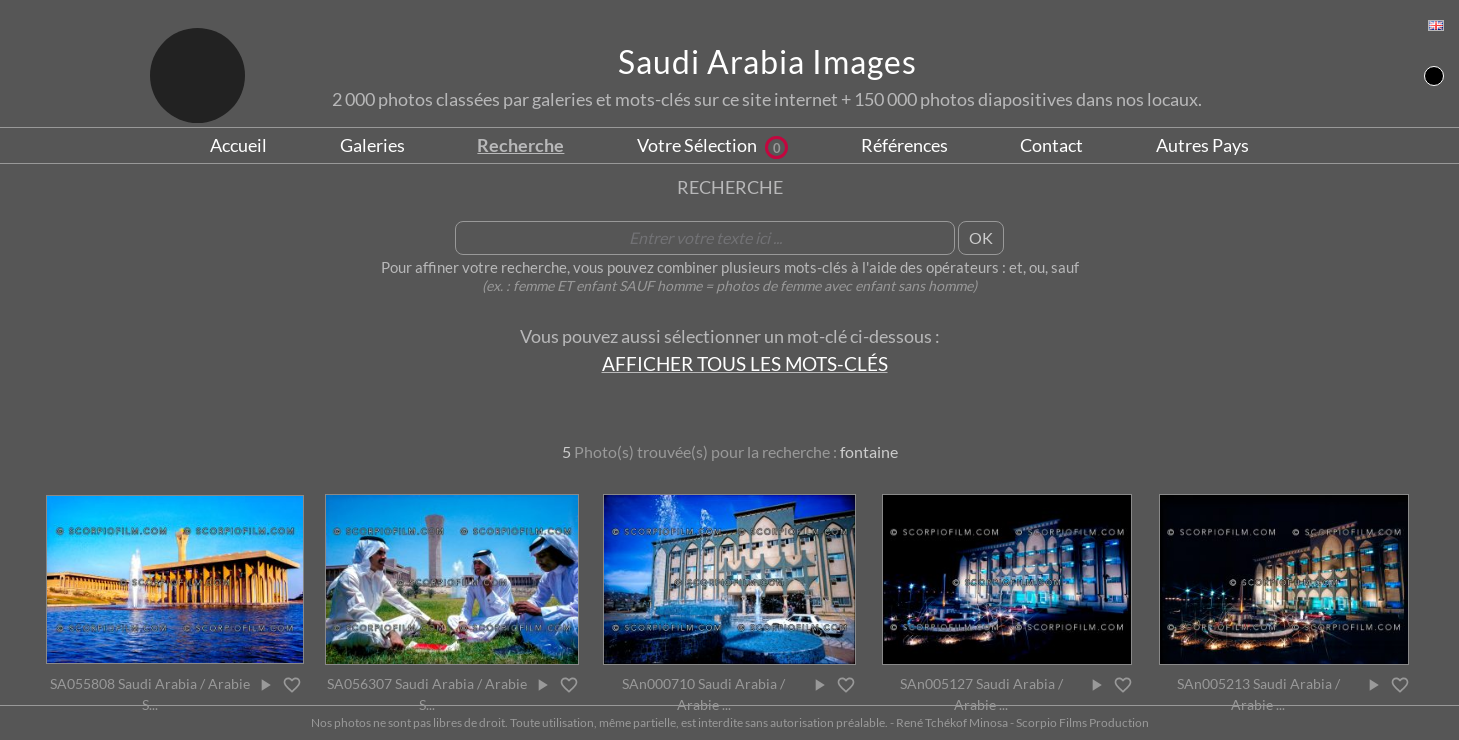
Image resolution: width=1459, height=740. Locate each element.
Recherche (520, 145)
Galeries (372, 145)
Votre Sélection (712, 145)
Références (904, 145)
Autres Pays (1202, 145)
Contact (1051, 145)
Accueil (238, 145)
